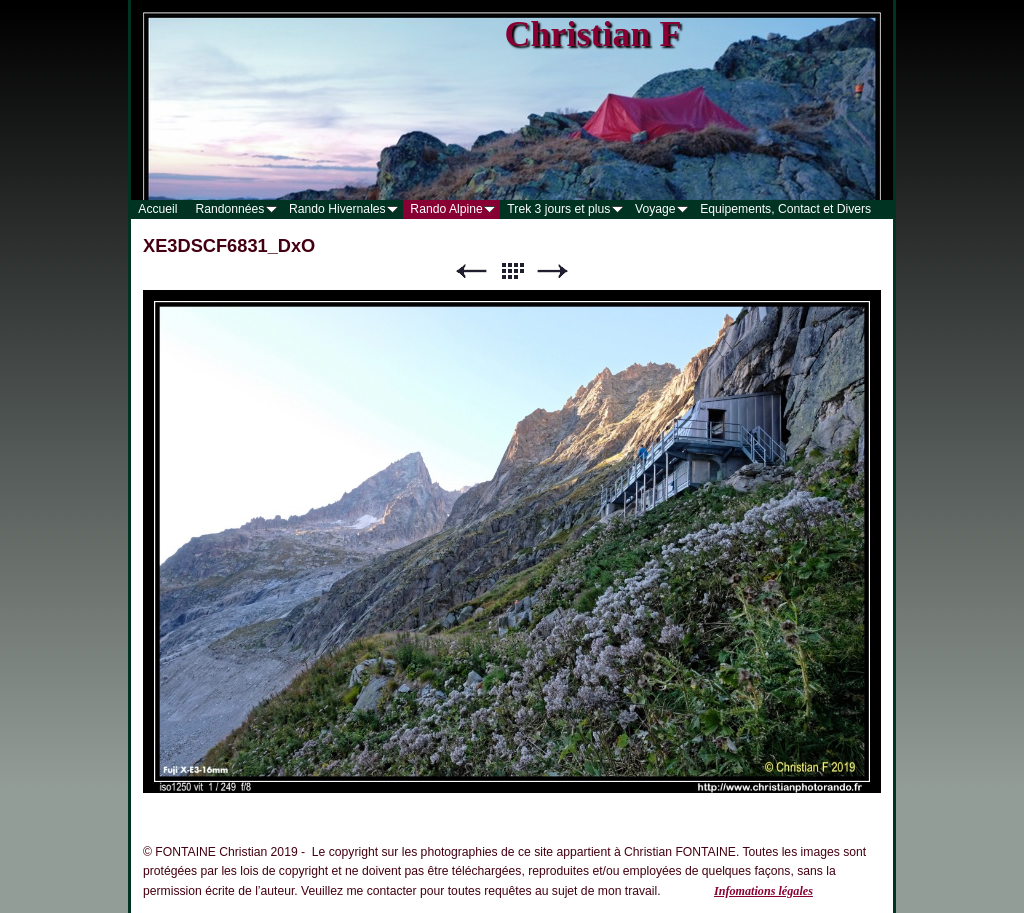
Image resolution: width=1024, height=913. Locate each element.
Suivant (553, 271)
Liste (512, 271)
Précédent (471, 271)
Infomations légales (763, 891)
